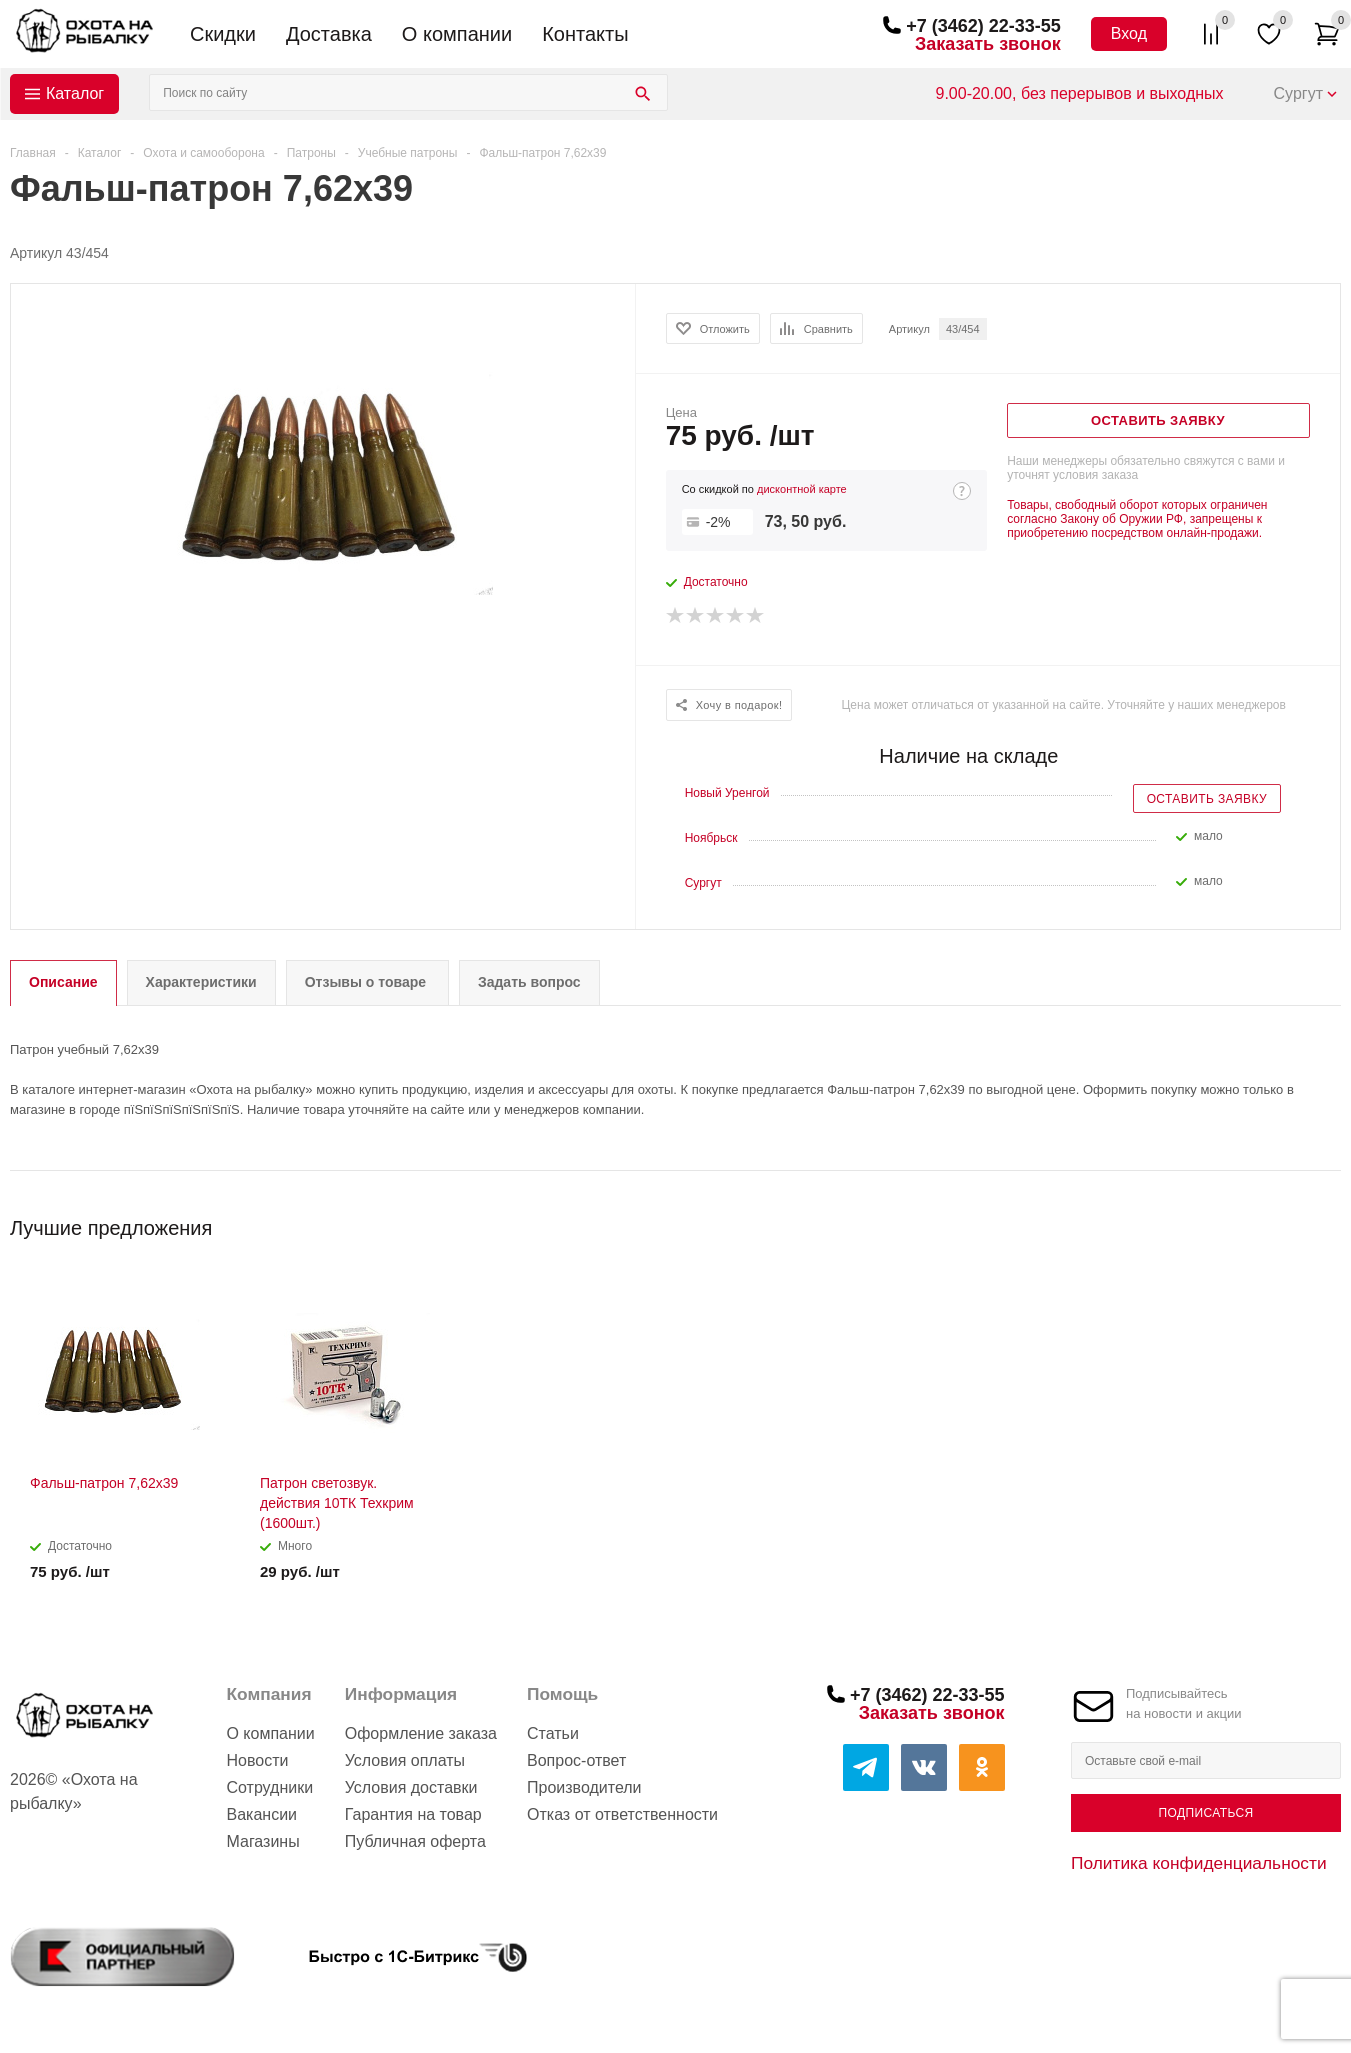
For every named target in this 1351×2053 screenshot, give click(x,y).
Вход (1129, 33)
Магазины (262, 1841)
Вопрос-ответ (576, 1760)
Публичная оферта (415, 1841)
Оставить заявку (1207, 799)
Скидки (223, 34)
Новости (257, 1760)
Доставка (329, 34)
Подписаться (1205, 1813)
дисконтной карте (802, 489)
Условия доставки (411, 1787)
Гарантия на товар (413, 1814)
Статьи (553, 1733)
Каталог (75, 93)
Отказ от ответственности (622, 1814)
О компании (457, 34)
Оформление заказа (421, 1733)
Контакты (585, 34)
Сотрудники (269, 1787)
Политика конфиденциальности (1199, 1863)
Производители (584, 1787)
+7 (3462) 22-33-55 (983, 26)
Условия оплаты (405, 1760)
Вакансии (261, 1814)
